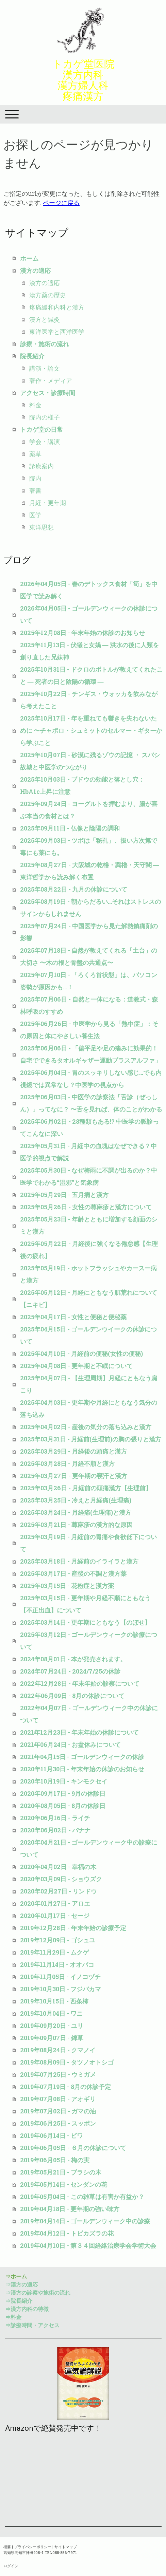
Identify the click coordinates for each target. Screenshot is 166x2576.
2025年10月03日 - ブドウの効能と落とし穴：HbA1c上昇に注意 (82, 785)
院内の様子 (44, 417)
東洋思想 (41, 527)
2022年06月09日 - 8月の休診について (72, 1696)
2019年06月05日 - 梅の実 (54, 2160)
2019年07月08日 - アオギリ (58, 2099)
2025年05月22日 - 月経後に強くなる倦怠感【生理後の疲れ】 (89, 1249)
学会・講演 (44, 441)
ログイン (10, 2565)
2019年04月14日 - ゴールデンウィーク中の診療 (85, 2221)
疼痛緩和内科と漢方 (56, 307)
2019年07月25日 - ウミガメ (58, 2074)
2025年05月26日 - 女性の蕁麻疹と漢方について (86, 1207)
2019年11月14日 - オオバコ (57, 1964)
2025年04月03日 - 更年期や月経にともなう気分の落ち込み (88, 1408)
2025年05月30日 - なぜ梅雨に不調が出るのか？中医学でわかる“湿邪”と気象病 (88, 1176)
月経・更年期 (47, 503)
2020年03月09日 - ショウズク (61, 1879)
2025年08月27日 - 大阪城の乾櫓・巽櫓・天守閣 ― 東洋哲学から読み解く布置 (89, 871)
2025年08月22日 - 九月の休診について (73, 889)
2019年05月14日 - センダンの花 (63, 2184)
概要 (7, 2546)
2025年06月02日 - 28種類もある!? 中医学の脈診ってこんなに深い (89, 1127)
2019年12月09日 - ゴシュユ (57, 1940)
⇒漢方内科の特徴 (27, 2308)
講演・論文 (44, 368)
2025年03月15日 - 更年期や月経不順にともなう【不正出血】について (85, 1604)
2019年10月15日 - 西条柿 (54, 2001)
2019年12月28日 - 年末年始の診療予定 (73, 1928)
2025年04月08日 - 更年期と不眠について (76, 1366)
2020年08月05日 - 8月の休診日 (62, 1806)
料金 (35, 405)
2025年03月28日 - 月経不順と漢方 (67, 1463)
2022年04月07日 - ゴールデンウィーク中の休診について (89, 1714)
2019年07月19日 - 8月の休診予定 (65, 2087)
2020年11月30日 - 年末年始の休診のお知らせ (82, 1769)
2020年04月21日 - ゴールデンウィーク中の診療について (88, 1848)
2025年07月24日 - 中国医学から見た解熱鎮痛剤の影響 (89, 932)
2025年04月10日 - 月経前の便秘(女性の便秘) (81, 1353)
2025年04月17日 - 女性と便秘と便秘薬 (73, 1317)
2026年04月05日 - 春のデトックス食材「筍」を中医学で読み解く (88, 590)
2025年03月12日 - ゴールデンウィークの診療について (88, 1640)
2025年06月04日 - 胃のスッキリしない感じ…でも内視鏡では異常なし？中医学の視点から (91, 1078)
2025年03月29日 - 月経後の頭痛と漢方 (73, 1451)
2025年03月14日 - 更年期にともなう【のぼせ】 (85, 1622)
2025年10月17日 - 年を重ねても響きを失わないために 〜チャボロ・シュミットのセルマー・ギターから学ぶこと (91, 730)
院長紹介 (32, 356)
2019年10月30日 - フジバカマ (60, 1989)
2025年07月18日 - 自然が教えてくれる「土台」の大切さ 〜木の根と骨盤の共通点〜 (88, 956)
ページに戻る (61, 203)
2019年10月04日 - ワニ (51, 2013)
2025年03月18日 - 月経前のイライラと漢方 (79, 1561)
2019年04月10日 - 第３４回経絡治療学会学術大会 (88, 2245)
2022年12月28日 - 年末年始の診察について (79, 1683)
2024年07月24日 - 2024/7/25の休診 (70, 1671)
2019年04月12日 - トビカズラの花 (67, 2233)
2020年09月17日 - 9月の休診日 (62, 1793)
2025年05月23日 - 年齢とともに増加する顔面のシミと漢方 (88, 1225)
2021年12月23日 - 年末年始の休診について (79, 1732)
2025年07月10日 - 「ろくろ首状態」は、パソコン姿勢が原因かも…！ (88, 981)
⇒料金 (13, 2316)
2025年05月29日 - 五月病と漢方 (64, 1195)
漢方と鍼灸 (44, 319)
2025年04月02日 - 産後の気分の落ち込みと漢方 (85, 1427)
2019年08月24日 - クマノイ (58, 2050)
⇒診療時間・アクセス (32, 2325)
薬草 (35, 454)
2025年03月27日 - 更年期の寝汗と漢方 (73, 1476)
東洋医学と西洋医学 (56, 332)
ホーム (29, 258)
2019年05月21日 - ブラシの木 (60, 2172)
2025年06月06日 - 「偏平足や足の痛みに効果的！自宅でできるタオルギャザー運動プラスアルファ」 (90, 1054)
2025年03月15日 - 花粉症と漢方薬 (67, 1586)
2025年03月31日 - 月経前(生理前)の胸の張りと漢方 (90, 1439)
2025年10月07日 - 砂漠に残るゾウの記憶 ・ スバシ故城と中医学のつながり (90, 761)
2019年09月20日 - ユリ (51, 2025)
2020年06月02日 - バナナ (55, 1830)
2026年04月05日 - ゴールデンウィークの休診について (88, 614)
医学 (35, 515)
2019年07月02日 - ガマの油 (58, 2111)
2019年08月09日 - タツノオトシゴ (67, 2062)
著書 (35, 490)
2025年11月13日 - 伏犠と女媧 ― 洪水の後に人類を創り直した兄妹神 (89, 651)
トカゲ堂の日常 (41, 429)
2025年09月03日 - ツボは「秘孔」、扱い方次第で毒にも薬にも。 (88, 846)
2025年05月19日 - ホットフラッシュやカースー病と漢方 (88, 1274)
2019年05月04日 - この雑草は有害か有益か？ (82, 2196)
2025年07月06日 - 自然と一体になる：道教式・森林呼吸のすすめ (89, 1005)
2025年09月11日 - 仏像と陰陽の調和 (70, 828)
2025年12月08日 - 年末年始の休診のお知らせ (82, 633)
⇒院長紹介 (18, 2300)
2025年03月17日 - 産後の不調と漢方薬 (73, 1573)
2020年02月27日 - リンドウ (58, 1891)
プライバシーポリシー (32, 2546)
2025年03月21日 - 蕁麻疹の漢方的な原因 (76, 1524)
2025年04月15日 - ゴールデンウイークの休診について (88, 1335)
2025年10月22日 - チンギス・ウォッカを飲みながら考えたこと (88, 700)
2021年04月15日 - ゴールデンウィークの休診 (82, 1757)
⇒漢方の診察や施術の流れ (37, 2292)
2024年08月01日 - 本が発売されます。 (73, 1659)
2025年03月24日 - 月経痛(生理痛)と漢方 (75, 1512)
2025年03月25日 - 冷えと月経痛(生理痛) (75, 1500)
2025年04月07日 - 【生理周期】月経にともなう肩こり (88, 1384)
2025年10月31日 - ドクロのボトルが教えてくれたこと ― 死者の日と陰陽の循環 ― (91, 675)
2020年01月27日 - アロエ (55, 1903)
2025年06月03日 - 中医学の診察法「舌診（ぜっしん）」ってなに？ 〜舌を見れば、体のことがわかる (91, 1103)
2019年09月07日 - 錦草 (51, 2038)
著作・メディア (50, 380)
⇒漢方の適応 (21, 2284)
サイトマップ (65, 2546)
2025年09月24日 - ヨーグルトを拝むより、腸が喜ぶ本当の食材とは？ (88, 810)
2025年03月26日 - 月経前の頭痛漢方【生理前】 (86, 1488)
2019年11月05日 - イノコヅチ (60, 1977)
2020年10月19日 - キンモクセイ (63, 1781)
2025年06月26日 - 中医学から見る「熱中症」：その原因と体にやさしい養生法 (89, 1030)
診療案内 (41, 466)
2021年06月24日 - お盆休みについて (70, 1744)
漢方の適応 (35, 270)
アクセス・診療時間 (47, 393)
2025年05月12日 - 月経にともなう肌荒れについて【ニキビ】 (88, 1298)
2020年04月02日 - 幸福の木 (58, 1867)
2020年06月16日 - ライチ (55, 1818)
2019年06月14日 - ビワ (51, 2135)
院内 (35, 478)
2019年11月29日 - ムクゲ (54, 1952)
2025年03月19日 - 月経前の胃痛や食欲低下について (88, 1543)
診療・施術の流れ (44, 344)
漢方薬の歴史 (47, 295)
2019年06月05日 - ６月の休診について (73, 2148)
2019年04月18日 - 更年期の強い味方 (69, 2209)
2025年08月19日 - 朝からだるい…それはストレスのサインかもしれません (90, 907)
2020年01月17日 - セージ (54, 1915)
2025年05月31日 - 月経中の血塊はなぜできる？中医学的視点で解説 (88, 1152)
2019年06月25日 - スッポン (58, 2123)
